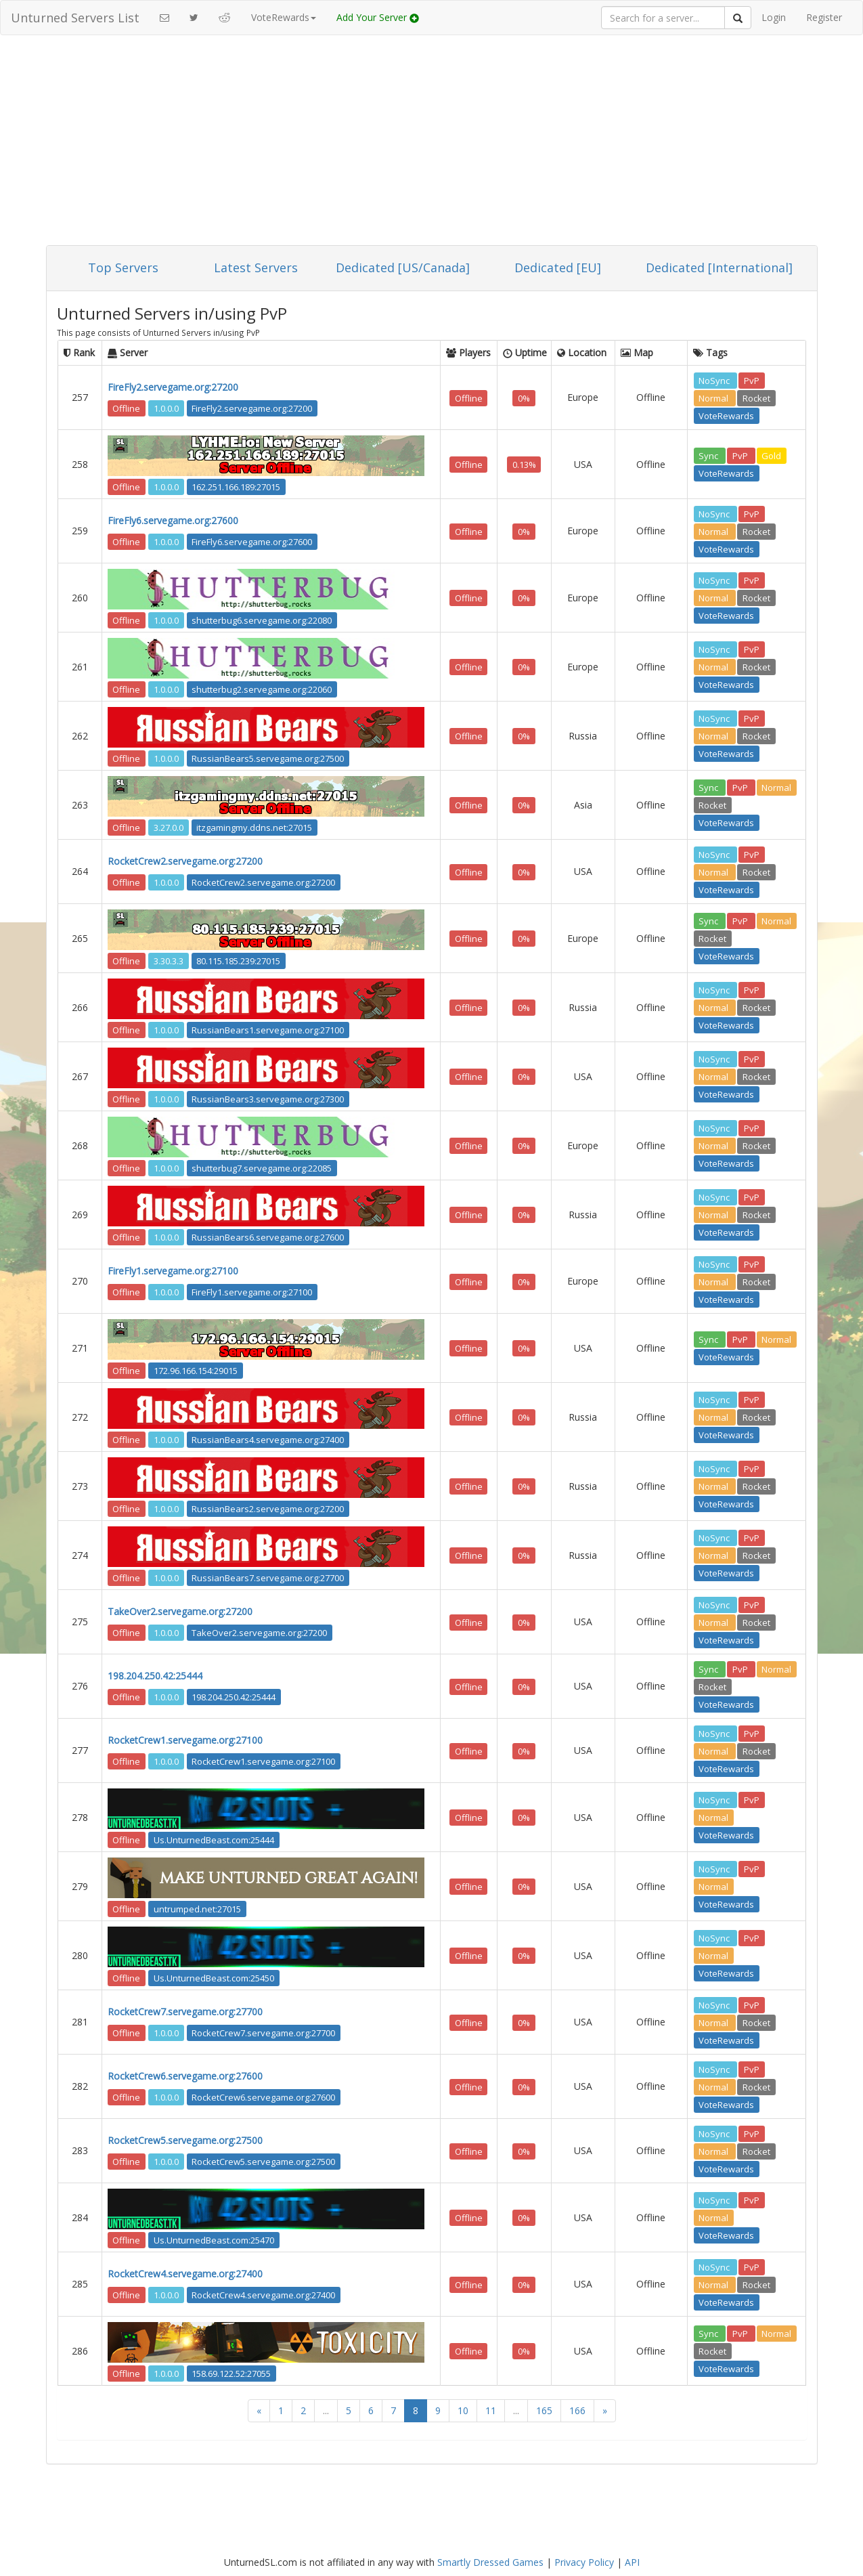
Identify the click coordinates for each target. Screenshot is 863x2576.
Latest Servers (256, 267)
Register (824, 17)
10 (463, 2410)
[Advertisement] (432, 143)
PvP (751, 380)
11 (490, 2410)
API (632, 2562)
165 (544, 2410)
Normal (714, 397)
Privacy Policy (584, 2562)
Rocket (756, 397)
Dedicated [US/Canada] (403, 267)
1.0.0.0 (166, 408)
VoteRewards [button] (283, 17)
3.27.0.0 (168, 827)
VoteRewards (726, 415)
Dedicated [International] (719, 267)
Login (773, 17)
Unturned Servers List (75, 17)
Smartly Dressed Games (490, 2562)
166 (577, 2410)
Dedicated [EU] (557, 267)
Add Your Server (377, 17)
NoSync (715, 380)
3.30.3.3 (168, 960)
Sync (709, 456)
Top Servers (123, 267)
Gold (771, 456)
